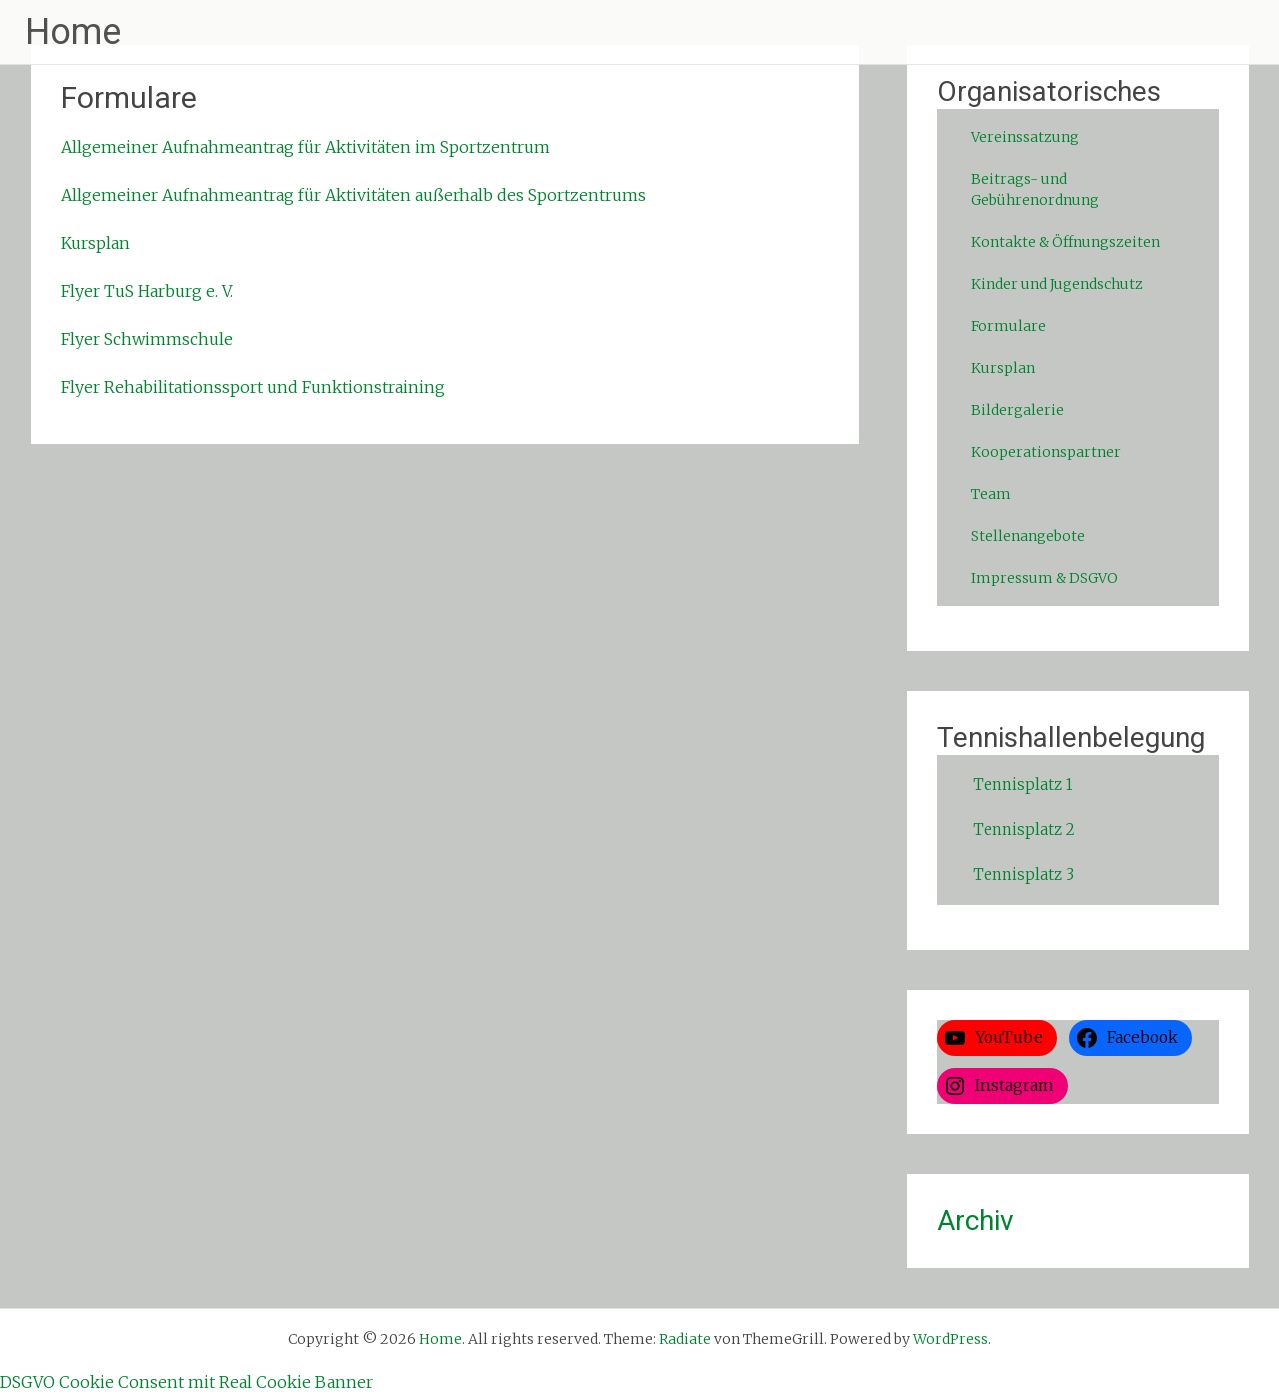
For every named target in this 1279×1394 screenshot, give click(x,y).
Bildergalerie (1017, 410)
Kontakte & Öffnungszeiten (1065, 242)
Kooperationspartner (1046, 452)
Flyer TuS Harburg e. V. (147, 291)
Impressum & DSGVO (1044, 578)
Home (73, 32)
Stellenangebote (1028, 536)
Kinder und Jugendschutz (1057, 284)
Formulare (1008, 326)
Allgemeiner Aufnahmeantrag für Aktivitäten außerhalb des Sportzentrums (353, 195)
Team (991, 494)
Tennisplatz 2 (1024, 829)
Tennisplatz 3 (1023, 874)
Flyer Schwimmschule (147, 339)
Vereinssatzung (1025, 137)
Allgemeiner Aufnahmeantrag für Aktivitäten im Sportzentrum (305, 147)
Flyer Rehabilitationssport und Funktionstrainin (248, 387)
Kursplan (95, 243)
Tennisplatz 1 (1022, 784)
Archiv (975, 1220)
